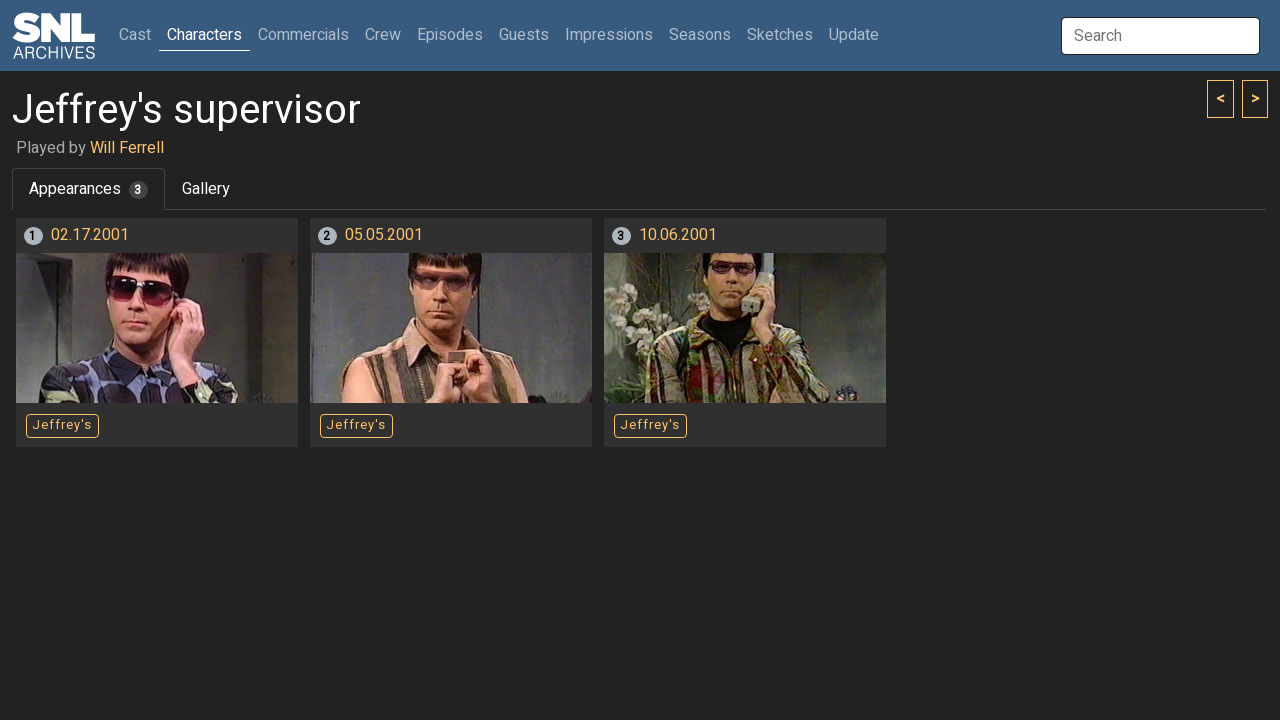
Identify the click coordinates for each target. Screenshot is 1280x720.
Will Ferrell (127, 148)
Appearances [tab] (88, 189)
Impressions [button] (609, 35)
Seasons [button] (700, 35)
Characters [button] (204, 35)
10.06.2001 (678, 235)
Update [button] (854, 35)
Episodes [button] (450, 35)
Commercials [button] (303, 35)
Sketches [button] (780, 35)
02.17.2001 (90, 235)
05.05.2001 (384, 235)
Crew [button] (383, 35)
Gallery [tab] (206, 189)
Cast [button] (139, 34)
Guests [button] (524, 35)
